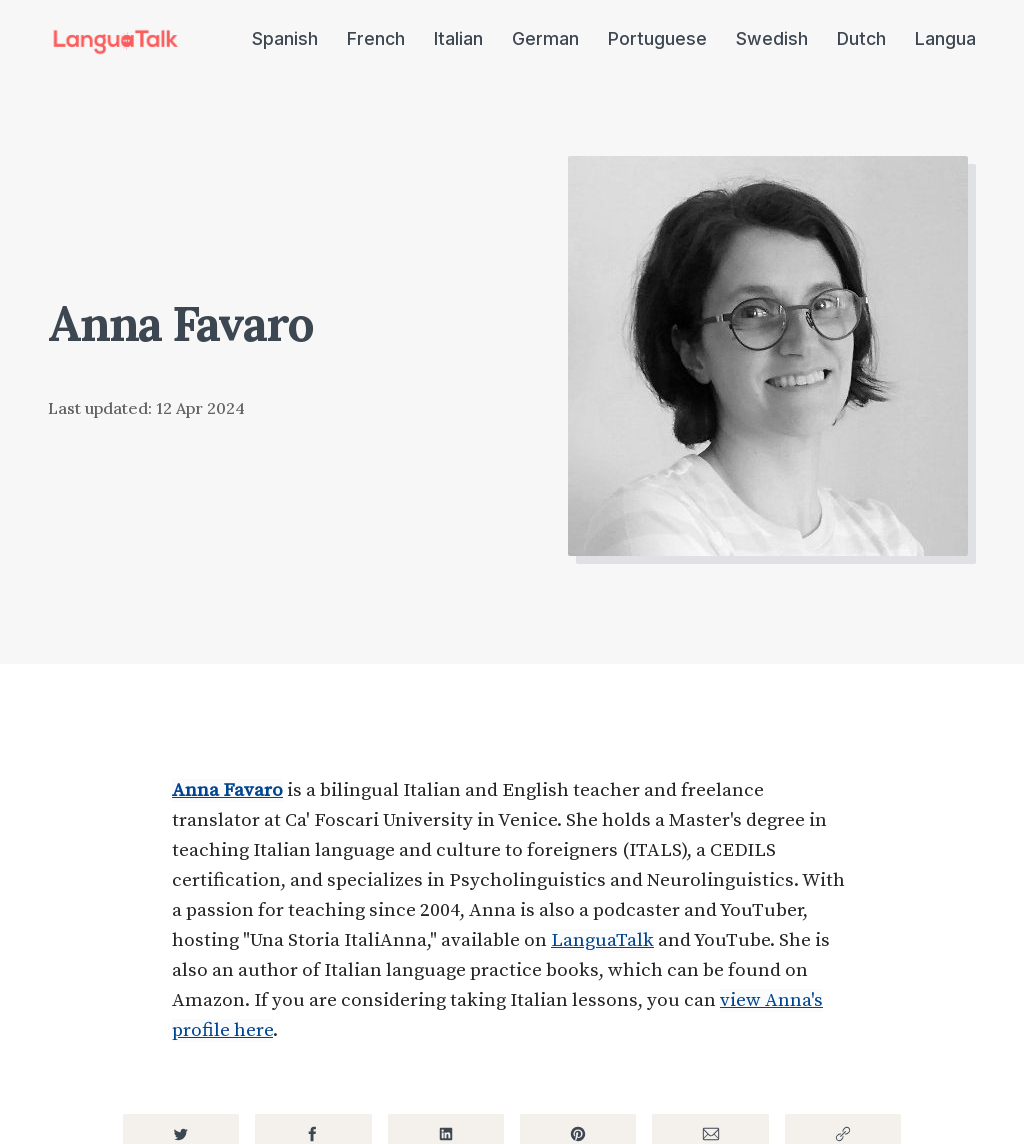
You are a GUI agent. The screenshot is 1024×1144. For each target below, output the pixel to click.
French (376, 38)
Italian (458, 38)
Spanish (285, 38)
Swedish (772, 38)
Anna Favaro (227, 790)
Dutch (861, 38)
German (545, 38)
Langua (945, 38)
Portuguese (657, 38)
